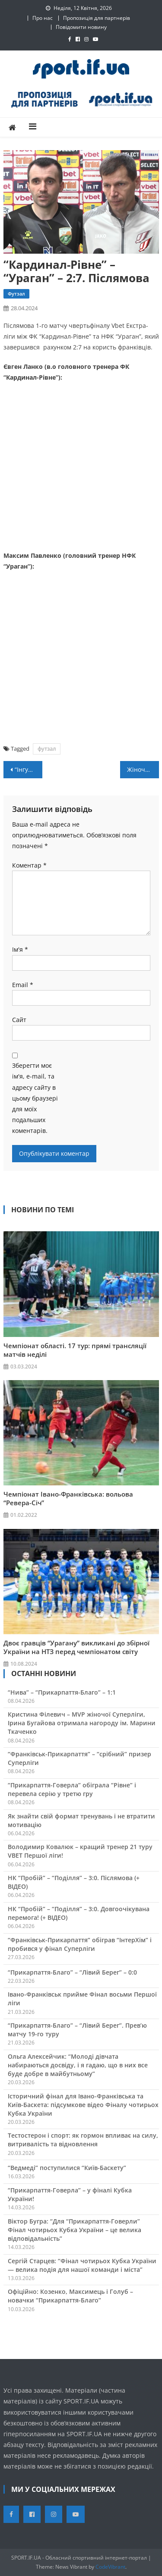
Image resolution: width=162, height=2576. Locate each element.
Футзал (16, 293)
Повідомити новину (81, 27)
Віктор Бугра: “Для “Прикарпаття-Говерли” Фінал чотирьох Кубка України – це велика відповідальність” (74, 2230)
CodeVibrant (110, 2566)
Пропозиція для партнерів (96, 18)
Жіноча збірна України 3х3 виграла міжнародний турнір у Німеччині (143, 769)
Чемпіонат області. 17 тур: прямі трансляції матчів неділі (74, 1350)
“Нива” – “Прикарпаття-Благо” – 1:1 (62, 1692)
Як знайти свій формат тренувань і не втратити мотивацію (81, 1820)
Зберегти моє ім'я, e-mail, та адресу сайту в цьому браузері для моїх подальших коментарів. (35, 1098)
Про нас (42, 18)
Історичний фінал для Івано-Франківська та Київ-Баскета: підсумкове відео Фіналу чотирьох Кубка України (83, 2104)
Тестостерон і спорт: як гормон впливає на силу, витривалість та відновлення (83, 2139)
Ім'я (20, 949)
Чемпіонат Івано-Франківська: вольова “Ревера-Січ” (68, 1498)
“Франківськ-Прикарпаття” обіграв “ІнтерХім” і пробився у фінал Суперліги (80, 1944)
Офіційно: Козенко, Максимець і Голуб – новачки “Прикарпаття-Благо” (70, 2295)
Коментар (29, 865)
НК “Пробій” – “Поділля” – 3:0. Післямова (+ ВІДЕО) (74, 1882)
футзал (47, 748)
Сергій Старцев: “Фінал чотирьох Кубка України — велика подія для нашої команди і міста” (82, 2265)
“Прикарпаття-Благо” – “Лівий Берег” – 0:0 (72, 1972)
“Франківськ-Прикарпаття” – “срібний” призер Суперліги (79, 1758)
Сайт (19, 1020)
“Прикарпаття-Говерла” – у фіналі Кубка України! (70, 2194)
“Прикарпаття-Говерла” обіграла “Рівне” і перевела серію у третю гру (72, 1789)
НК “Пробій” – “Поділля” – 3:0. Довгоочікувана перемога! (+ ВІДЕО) (78, 1913)
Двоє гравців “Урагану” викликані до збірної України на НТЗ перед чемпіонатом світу (76, 1647)
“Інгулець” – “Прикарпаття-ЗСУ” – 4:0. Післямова (28, 769)
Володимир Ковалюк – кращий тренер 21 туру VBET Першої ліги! (80, 1851)
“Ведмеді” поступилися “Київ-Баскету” (67, 2168)
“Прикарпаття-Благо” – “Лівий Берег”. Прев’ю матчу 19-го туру (77, 2029)
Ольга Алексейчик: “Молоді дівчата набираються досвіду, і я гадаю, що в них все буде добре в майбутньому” (78, 2065)
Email (22, 985)
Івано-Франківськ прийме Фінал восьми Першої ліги (82, 1998)
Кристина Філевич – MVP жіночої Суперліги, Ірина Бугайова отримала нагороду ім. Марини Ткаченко (82, 1723)
